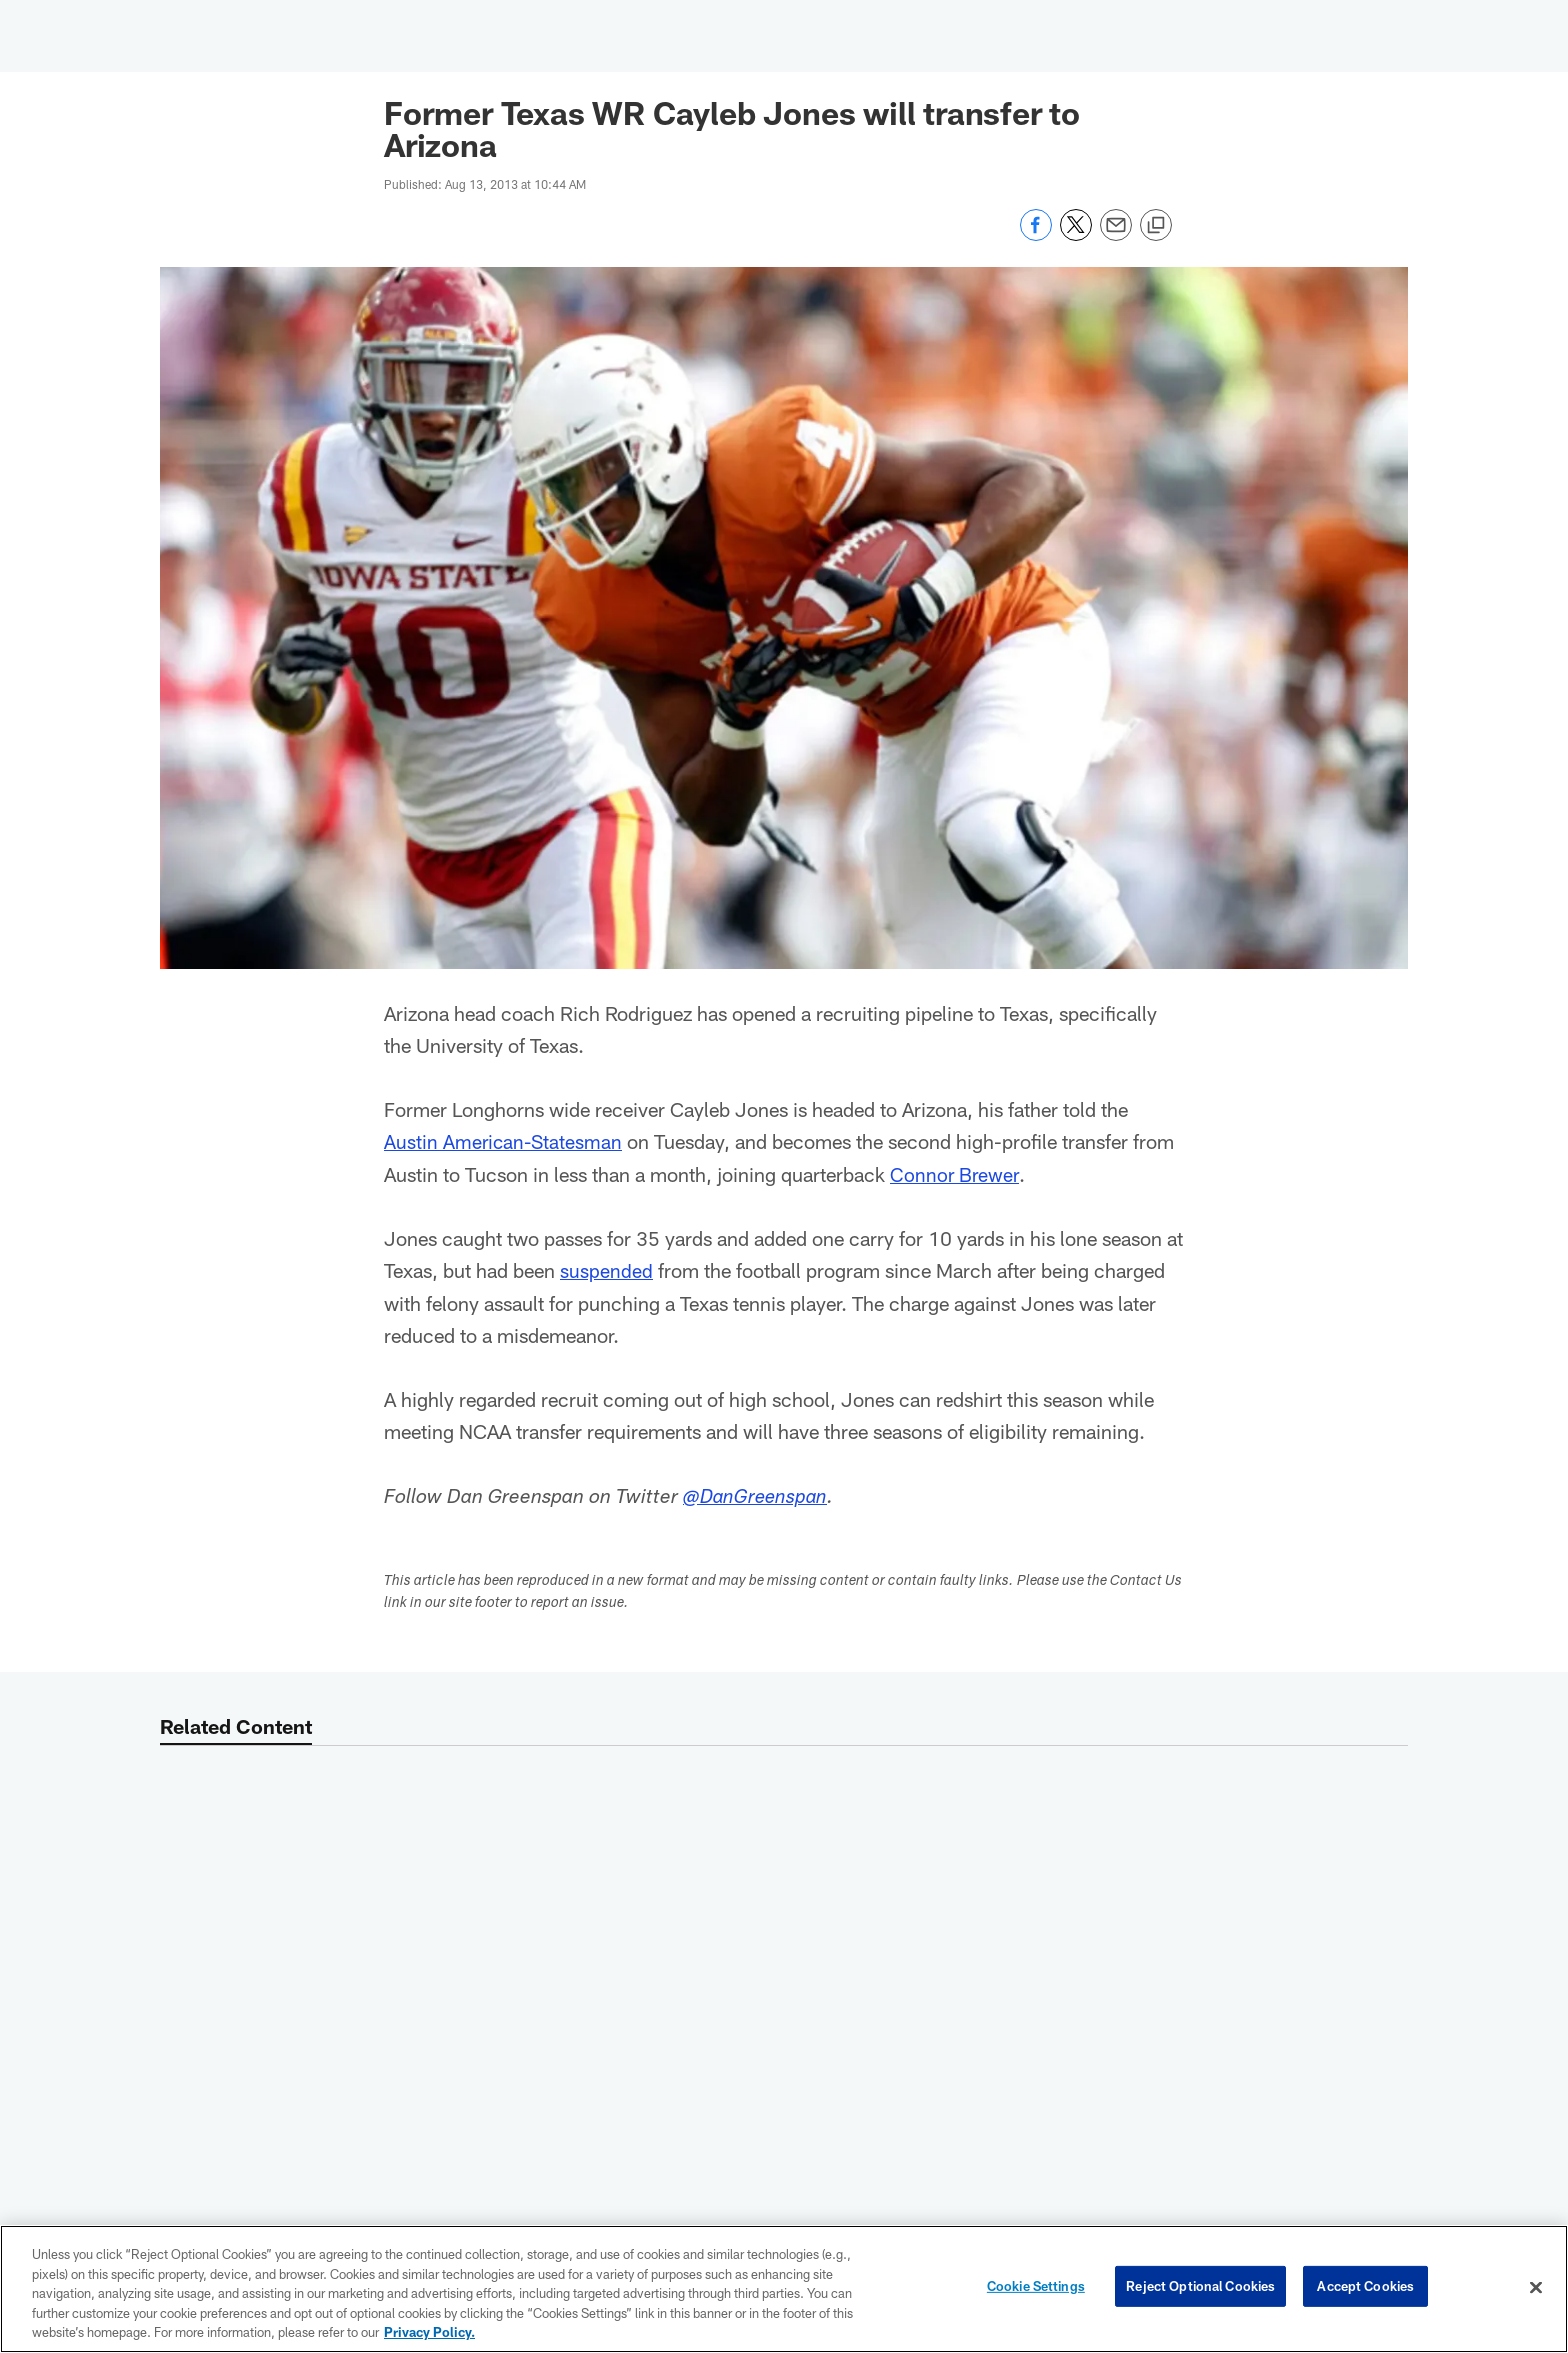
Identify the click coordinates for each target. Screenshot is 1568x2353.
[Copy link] (1156, 226)
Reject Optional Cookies (1200, 2287)
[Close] (1536, 2288)
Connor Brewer (955, 1173)
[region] (784, 2289)
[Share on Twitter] (1076, 235)
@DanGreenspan (757, 1497)
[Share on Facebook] (1036, 235)
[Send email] (1116, 235)
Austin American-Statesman (505, 1141)
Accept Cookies (1365, 2287)
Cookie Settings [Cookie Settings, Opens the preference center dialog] (1036, 2287)
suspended (606, 1269)
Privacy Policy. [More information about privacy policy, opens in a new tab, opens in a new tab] (429, 2332)
